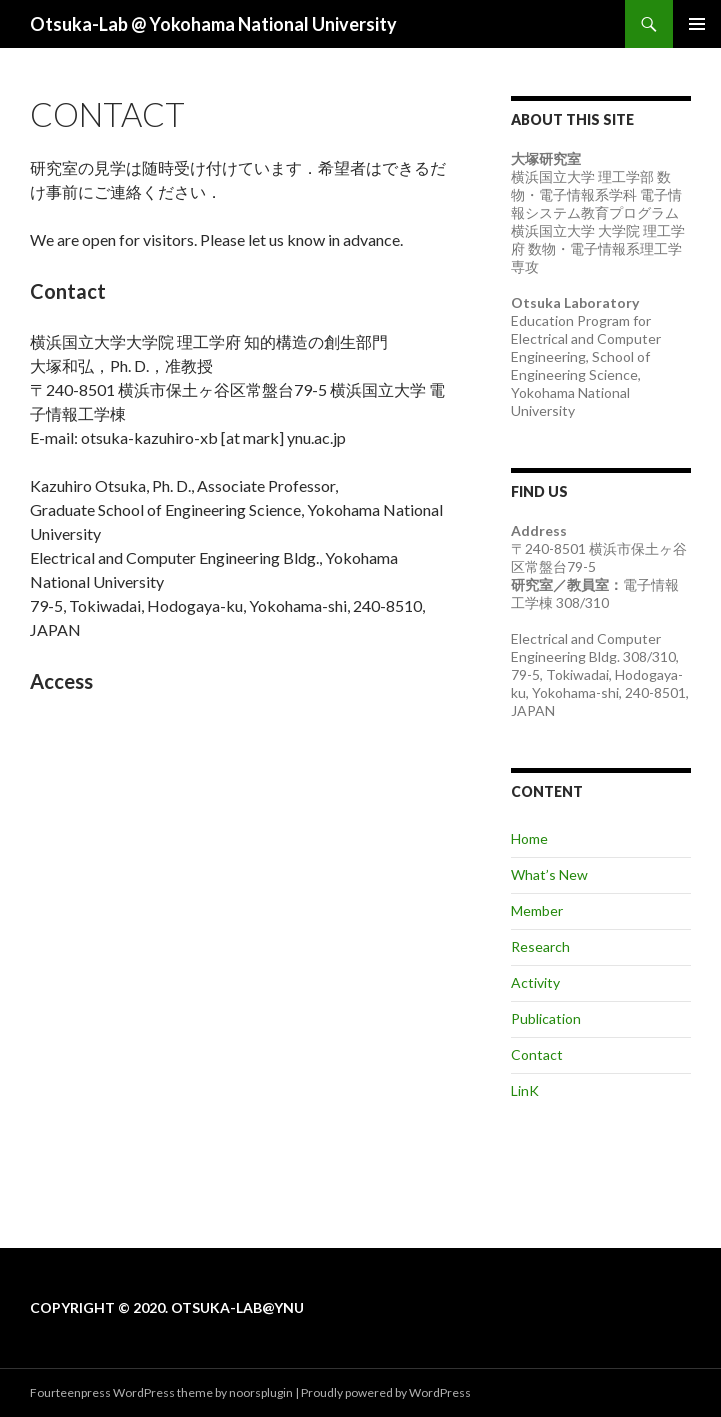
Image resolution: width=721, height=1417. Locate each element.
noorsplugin (261, 1392)
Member (537, 910)
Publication (546, 1018)
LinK (525, 1090)
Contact (537, 1054)
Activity (535, 982)
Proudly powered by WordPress (386, 1392)
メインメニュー (697, 24)
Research (540, 946)
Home (529, 838)
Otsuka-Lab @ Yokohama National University (213, 24)
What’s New (549, 874)
